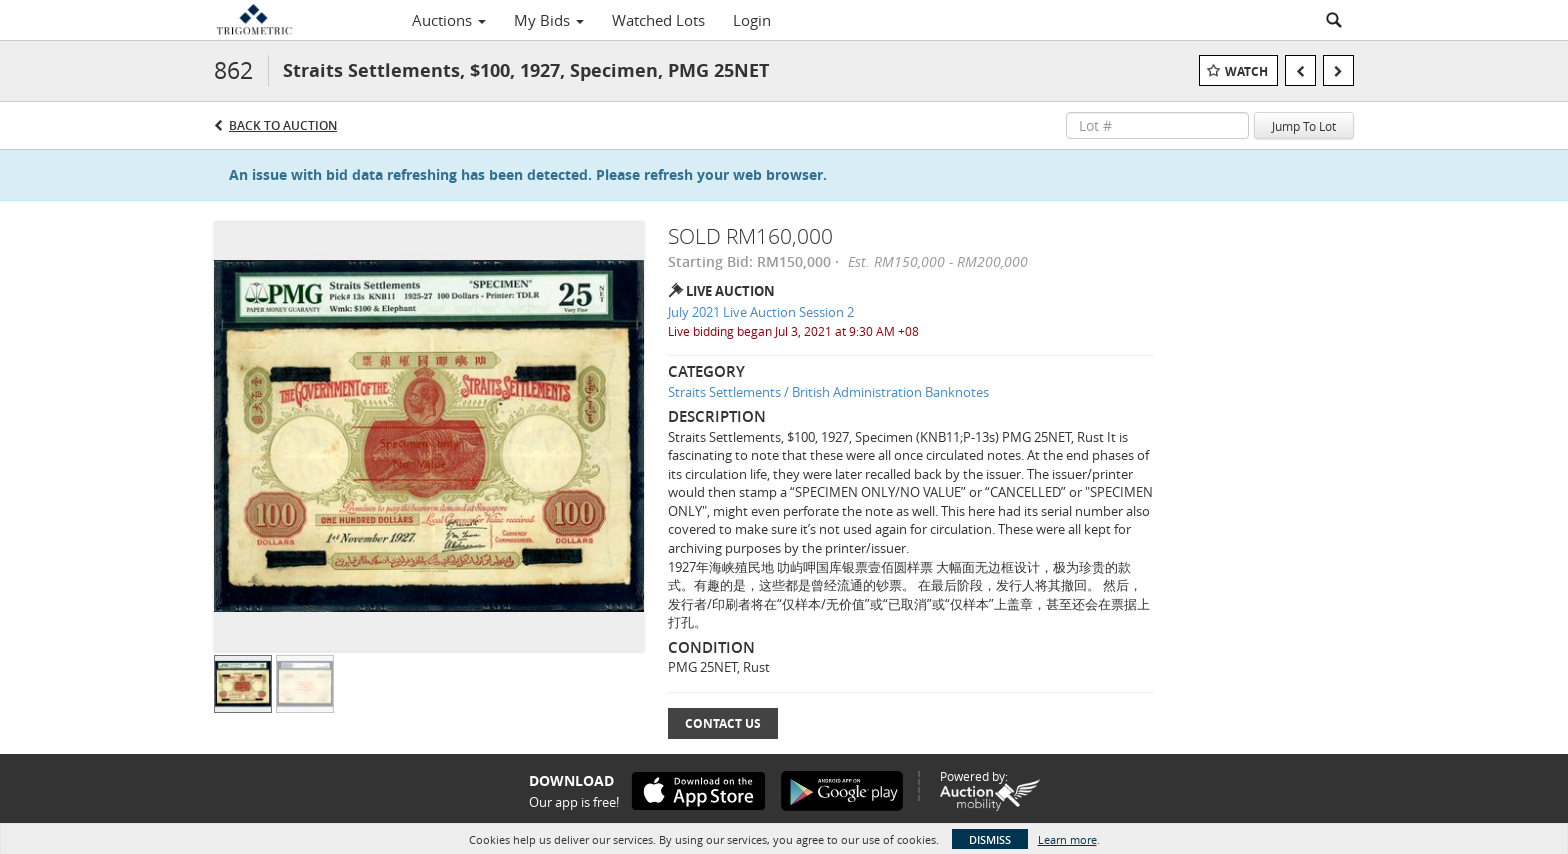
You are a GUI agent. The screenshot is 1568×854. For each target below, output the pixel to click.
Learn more (1067, 839)
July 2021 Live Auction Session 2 (761, 312)
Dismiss (990, 839)
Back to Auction (283, 125)
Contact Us (723, 723)
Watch (1246, 71)
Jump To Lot (1304, 126)
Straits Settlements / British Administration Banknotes (828, 392)
